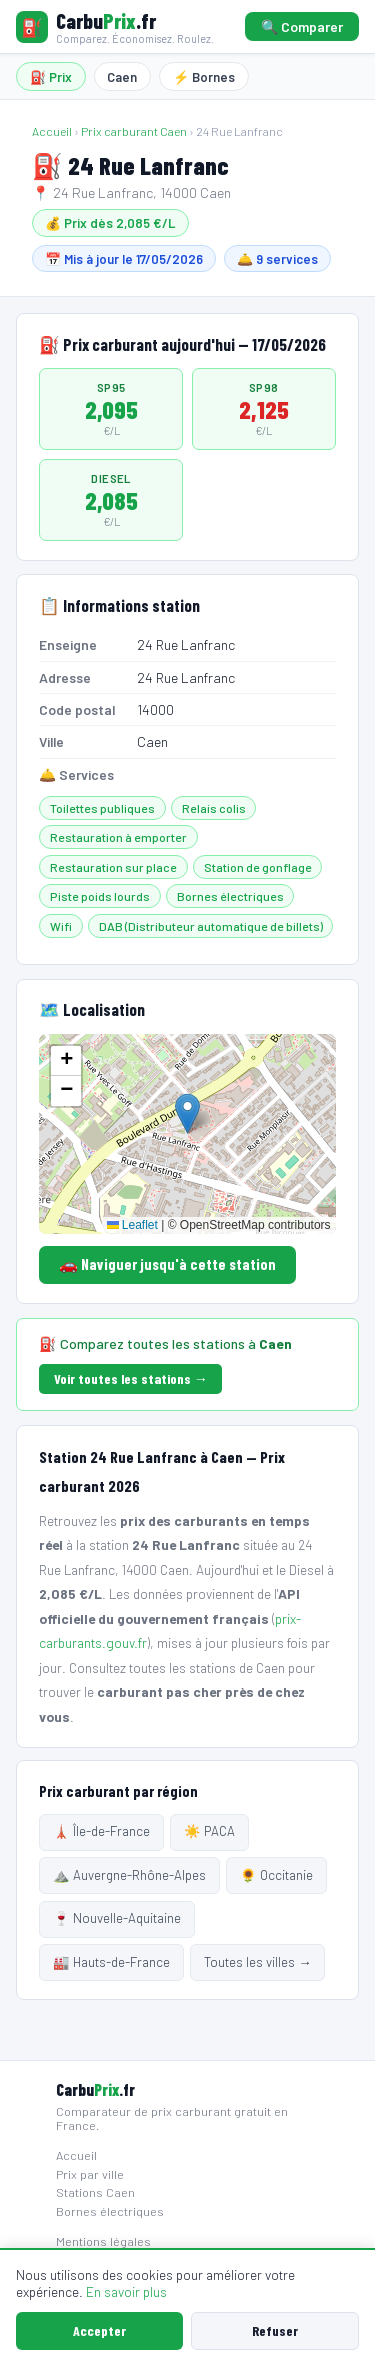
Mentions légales (103, 2241)
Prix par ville (90, 2174)
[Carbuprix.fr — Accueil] (115, 26)
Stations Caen (95, 2192)
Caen (122, 77)
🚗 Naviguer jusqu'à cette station (167, 1264)
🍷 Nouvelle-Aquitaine (117, 1918)
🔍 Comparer (302, 26)
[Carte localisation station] (187, 1134)
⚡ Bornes (204, 77)
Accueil (52, 131)
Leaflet (132, 1225)
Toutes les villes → (257, 1962)
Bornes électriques (110, 2211)
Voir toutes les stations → (131, 1378)
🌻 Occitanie (276, 1875)
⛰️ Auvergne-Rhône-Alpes (129, 1875)
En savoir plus (126, 2291)
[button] (187, 1113)
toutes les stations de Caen (207, 1667)
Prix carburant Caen (134, 131)
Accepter (99, 2330)
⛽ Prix (51, 77)
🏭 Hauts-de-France (111, 1962)
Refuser (275, 2330)
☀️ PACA (209, 1831)
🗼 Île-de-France (101, 1831)
